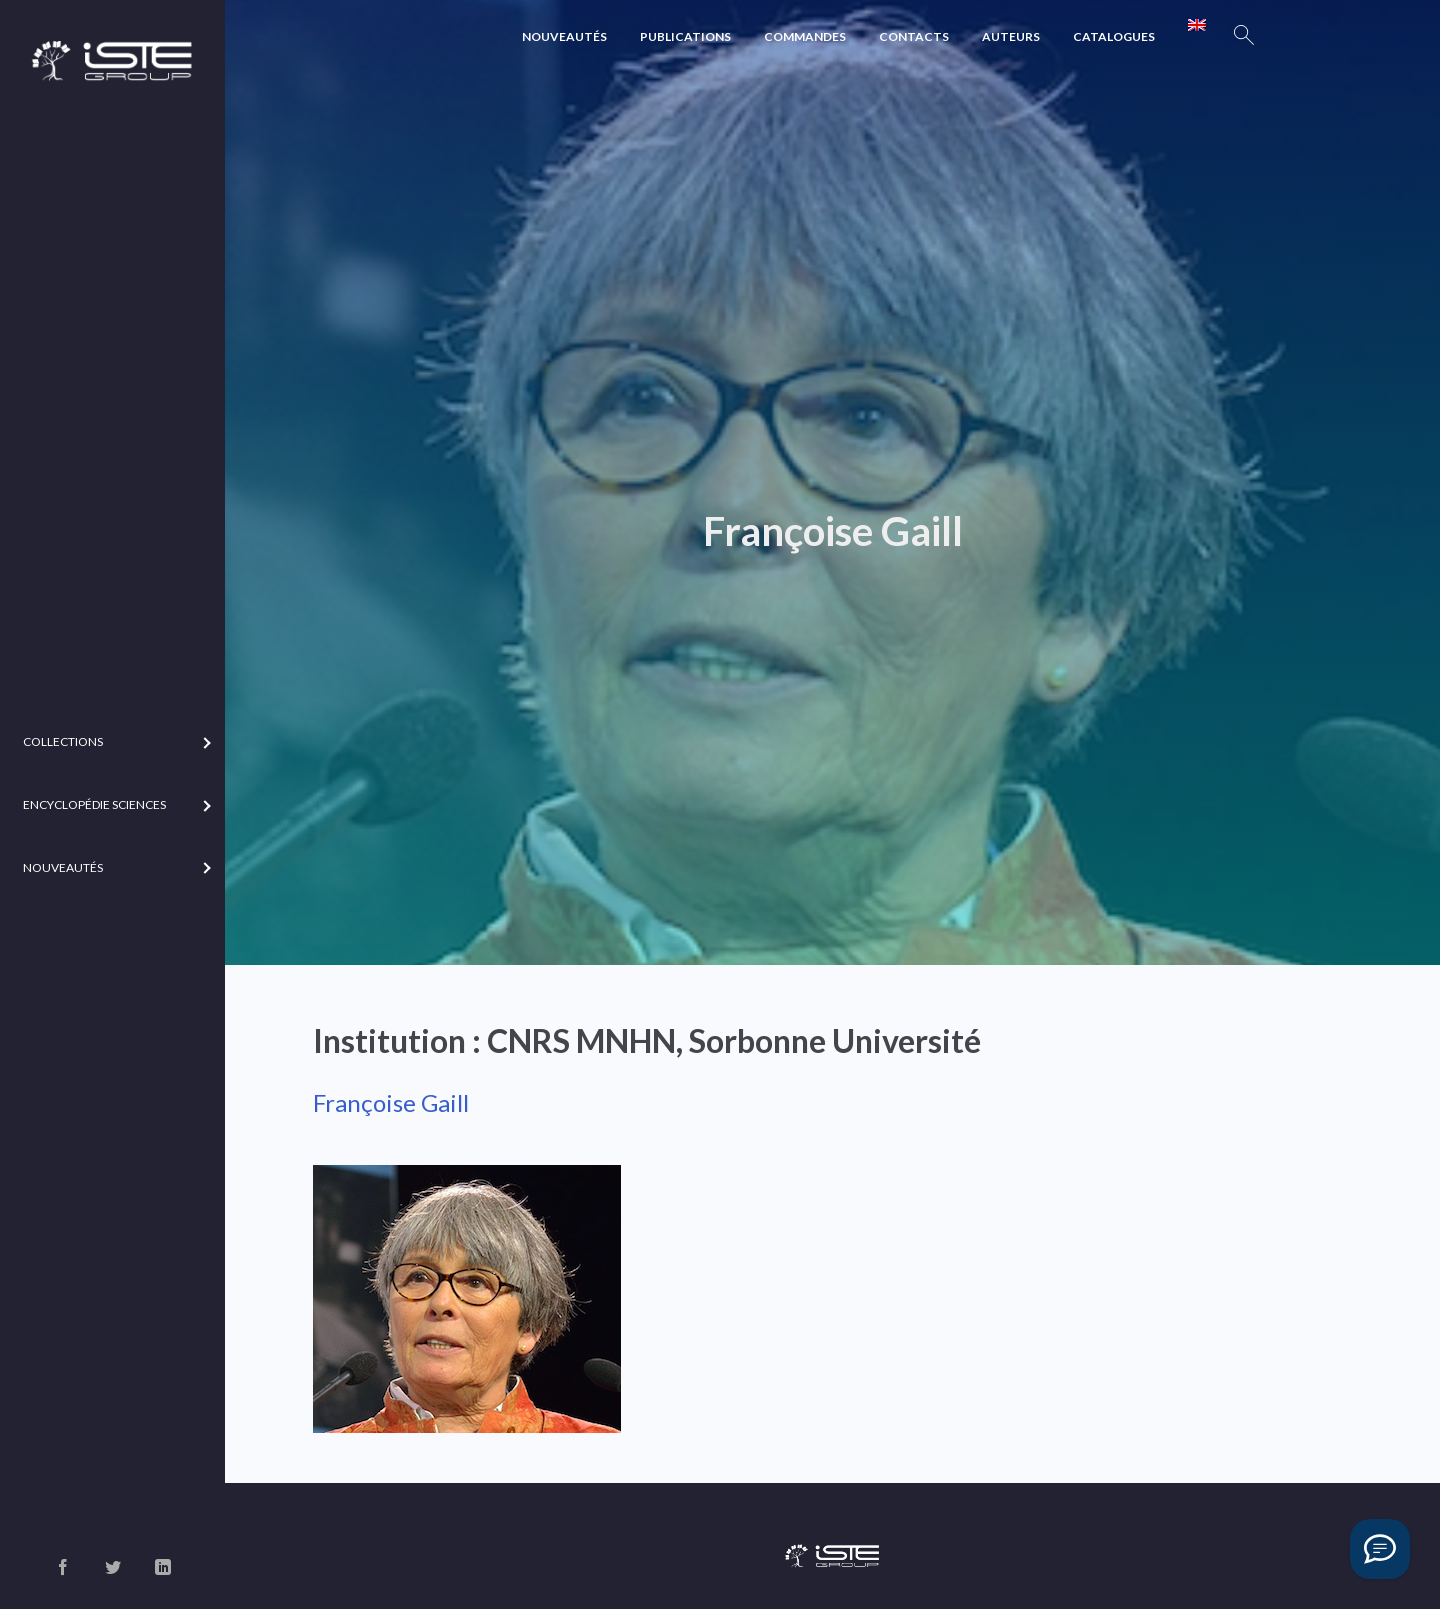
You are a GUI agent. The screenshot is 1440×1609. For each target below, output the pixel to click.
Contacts (914, 36)
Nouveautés (564, 36)
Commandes (805, 36)
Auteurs (1011, 36)
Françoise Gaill (391, 1102)
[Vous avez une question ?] (1380, 1549)
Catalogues (1114, 36)
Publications (685, 36)
